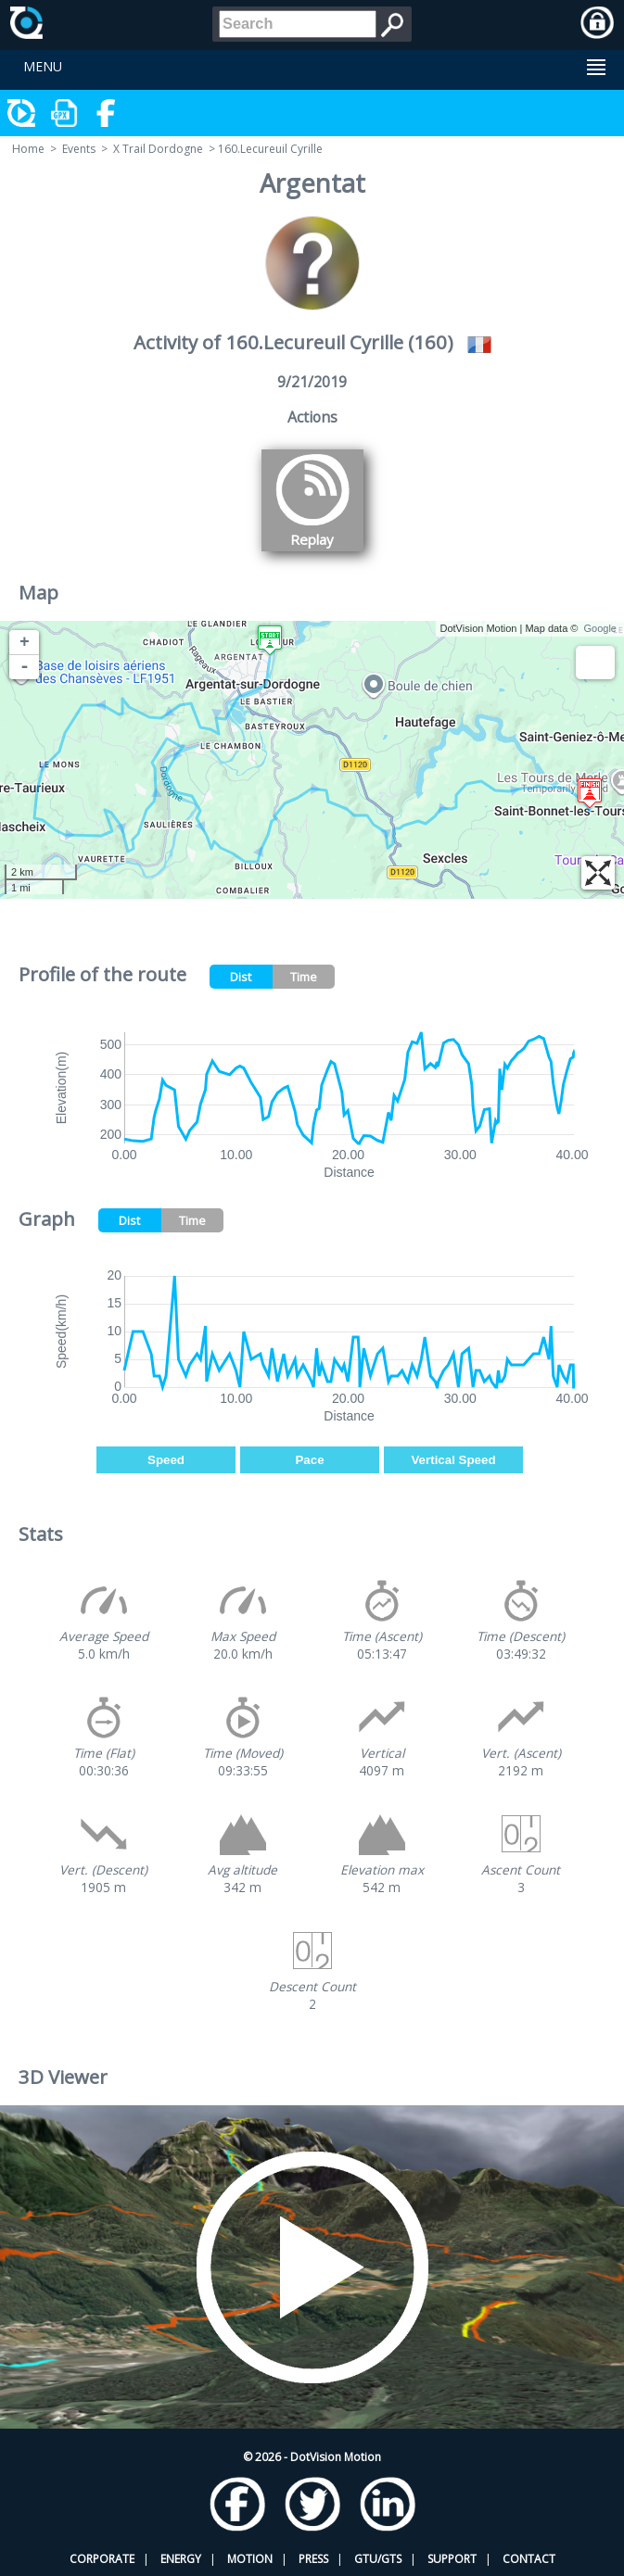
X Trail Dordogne (158, 149)
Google (600, 628)
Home (28, 149)
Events (79, 149)
